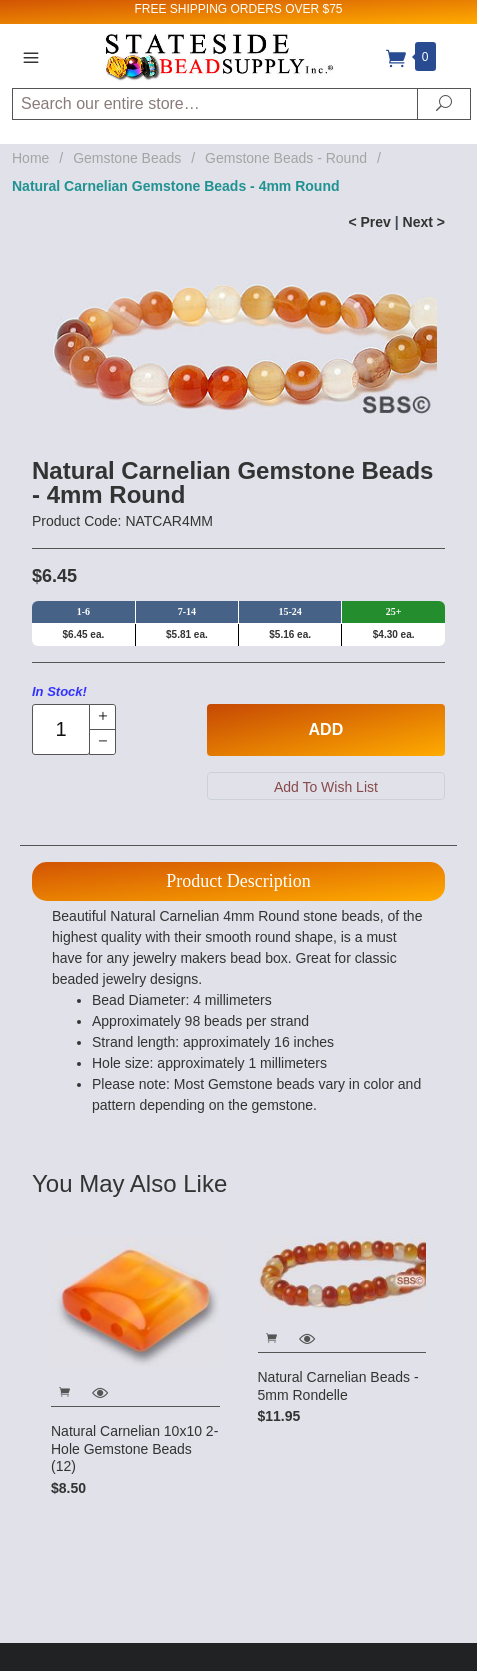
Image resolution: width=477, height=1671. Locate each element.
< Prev (369, 222)
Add (326, 729)
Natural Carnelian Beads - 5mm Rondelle (338, 1386)
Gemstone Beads (127, 158)
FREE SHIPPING (180, 9)
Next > (424, 222)
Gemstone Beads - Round (286, 158)
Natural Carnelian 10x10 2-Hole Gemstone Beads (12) (134, 1448)
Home (30, 158)
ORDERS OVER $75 (286, 9)
